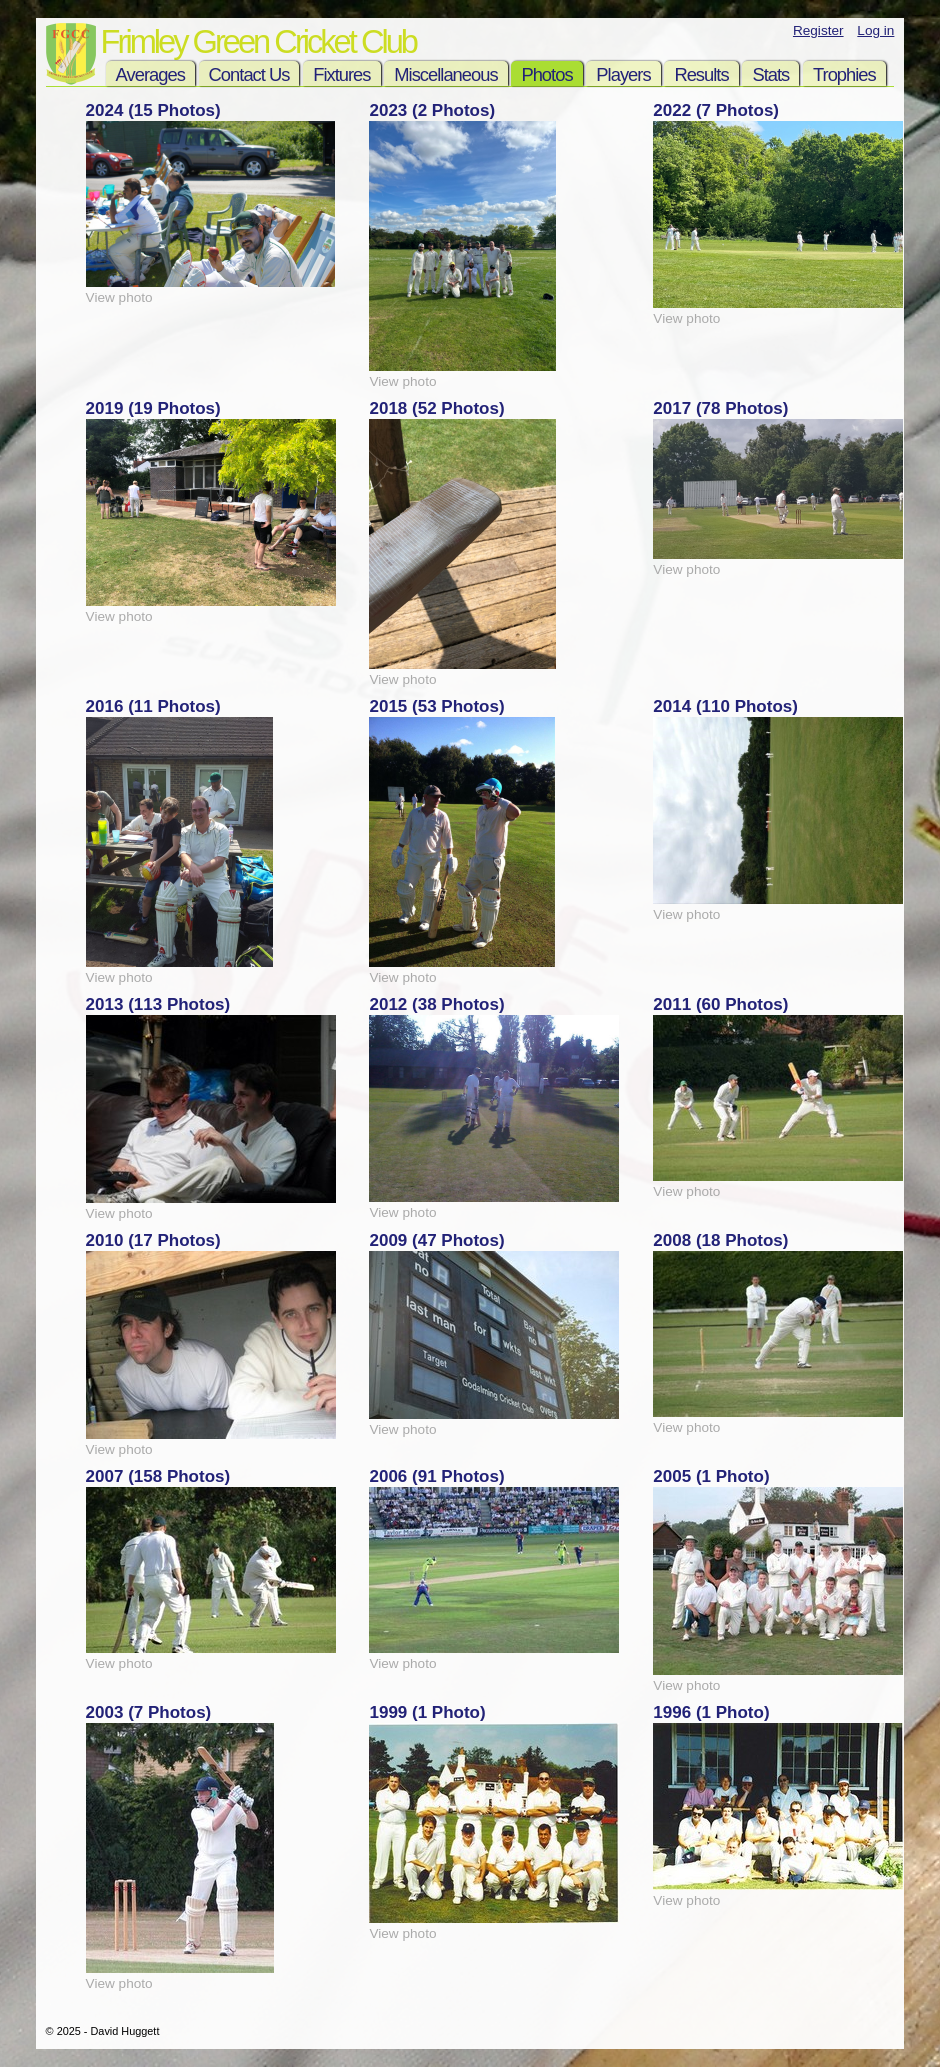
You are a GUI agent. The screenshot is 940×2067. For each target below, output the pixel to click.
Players (623, 74)
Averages (150, 74)
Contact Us (249, 74)
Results (701, 74)
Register (818, 30)
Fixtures (341, 74)
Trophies (844, 74)
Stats (770, 74)
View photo (119, 297)
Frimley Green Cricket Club (258, 41)
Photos (546, 74)
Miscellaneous (445, 74)
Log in (875, 30)
